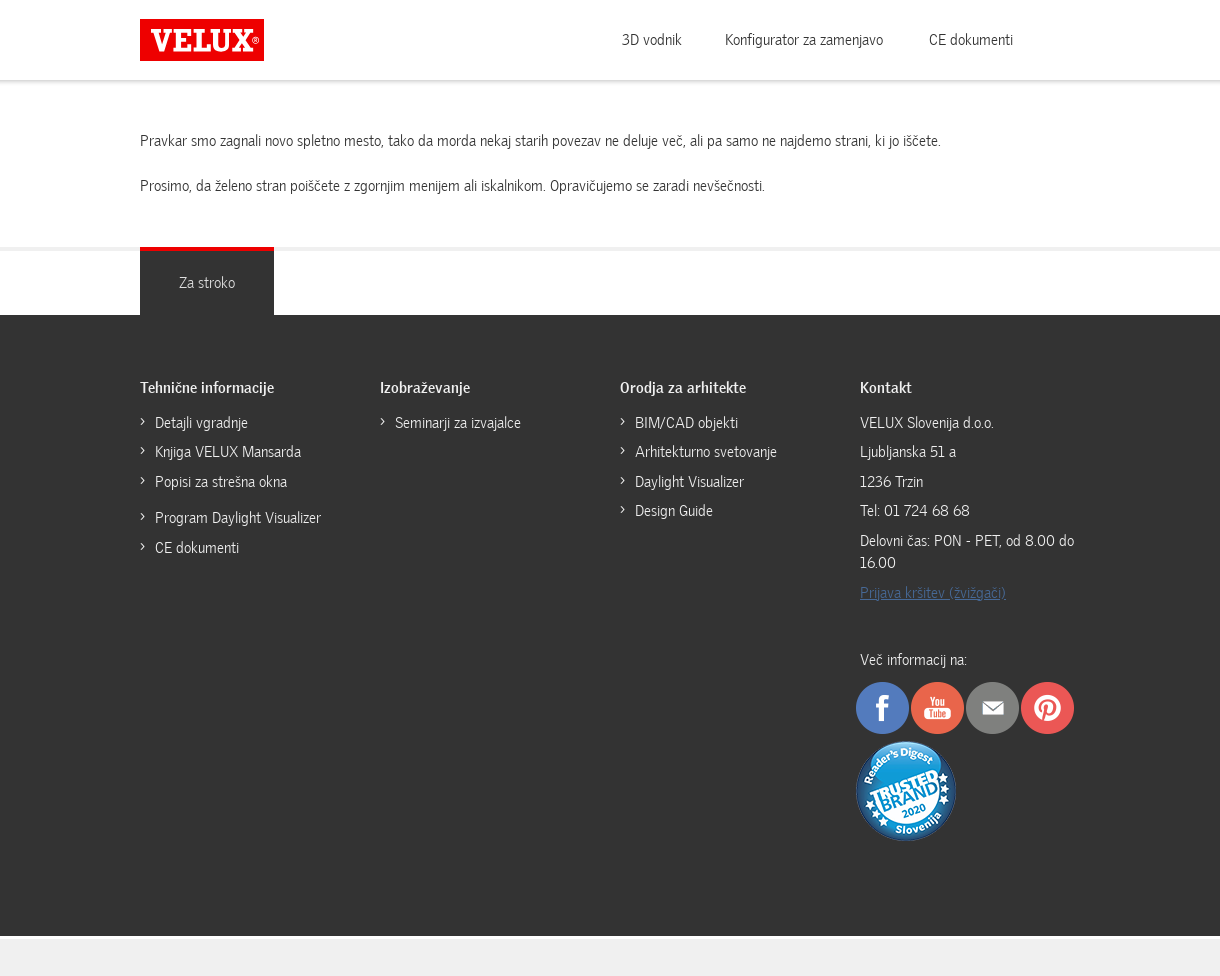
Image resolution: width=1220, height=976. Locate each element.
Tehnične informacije (207, 388)
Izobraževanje (425, 388)
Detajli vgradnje (201, 423)
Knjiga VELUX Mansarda (228, 452)
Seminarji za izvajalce (458, 423)
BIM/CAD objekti (686, 423)
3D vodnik (652, 40)
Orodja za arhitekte (683, 388)
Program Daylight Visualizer (238, 518)
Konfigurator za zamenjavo (804, 40)
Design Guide (674, 511)
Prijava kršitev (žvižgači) (933, 593)
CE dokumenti (971, 40)
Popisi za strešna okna (221, 482)
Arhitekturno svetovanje (706, 452)
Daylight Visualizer (689, 482)
